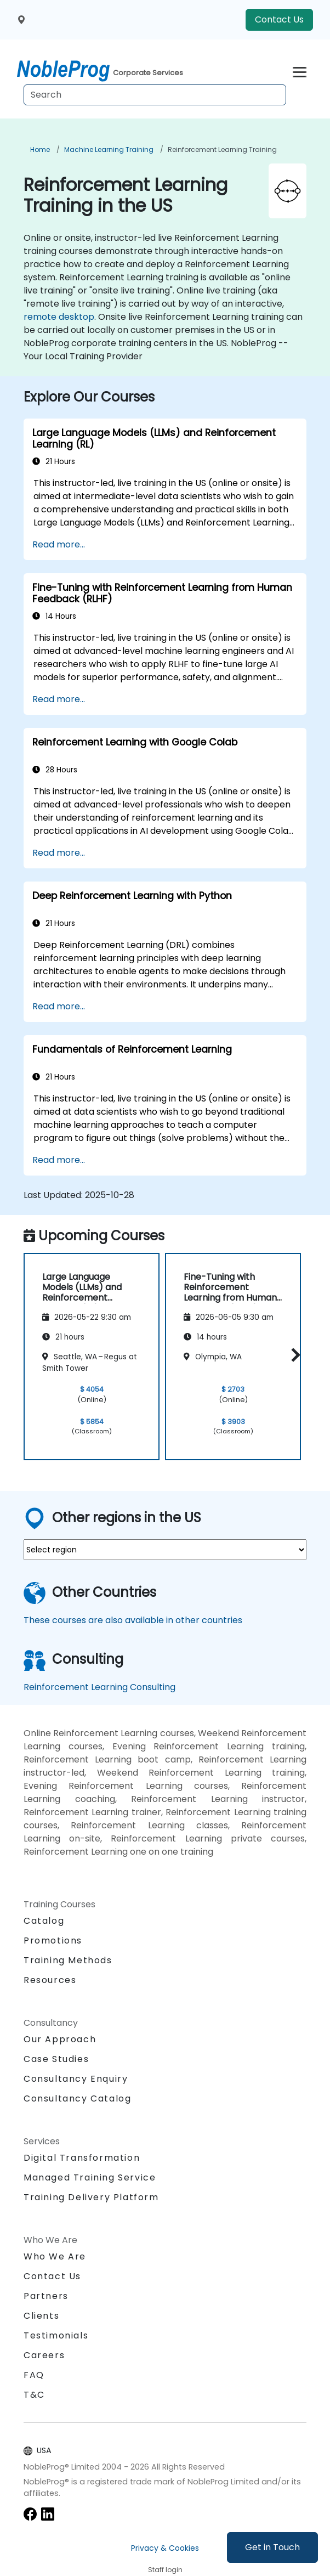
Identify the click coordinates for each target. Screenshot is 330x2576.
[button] (293, 1355)
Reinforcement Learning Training (222, 149)
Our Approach (60, 2039)
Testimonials (56, 2335)
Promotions (53, 1940)
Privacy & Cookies (165, 2548)
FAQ (34, 2375)
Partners (46, 2296)
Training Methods (68, 1960)
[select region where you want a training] (165, 1549)
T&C (34, 2394)
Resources (50, 1980)
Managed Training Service (90, 2177)
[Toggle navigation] (299, 70)
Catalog (44, 1920)
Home (40, 149)
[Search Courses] (155, 94)
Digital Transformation (82, 2157)
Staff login (165, 2569)
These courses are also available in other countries (133, 1620)
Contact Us (279, 19)
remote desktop (59, 316)
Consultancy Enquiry (76, 2079)
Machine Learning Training (108, 149)
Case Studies (56, 2059)
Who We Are (55, 2256)
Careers (44, 2355)
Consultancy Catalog (77, 2098)
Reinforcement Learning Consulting (99, 1687)
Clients (41, 2315)
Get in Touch (272, 2547)
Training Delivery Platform (91, 2197)
